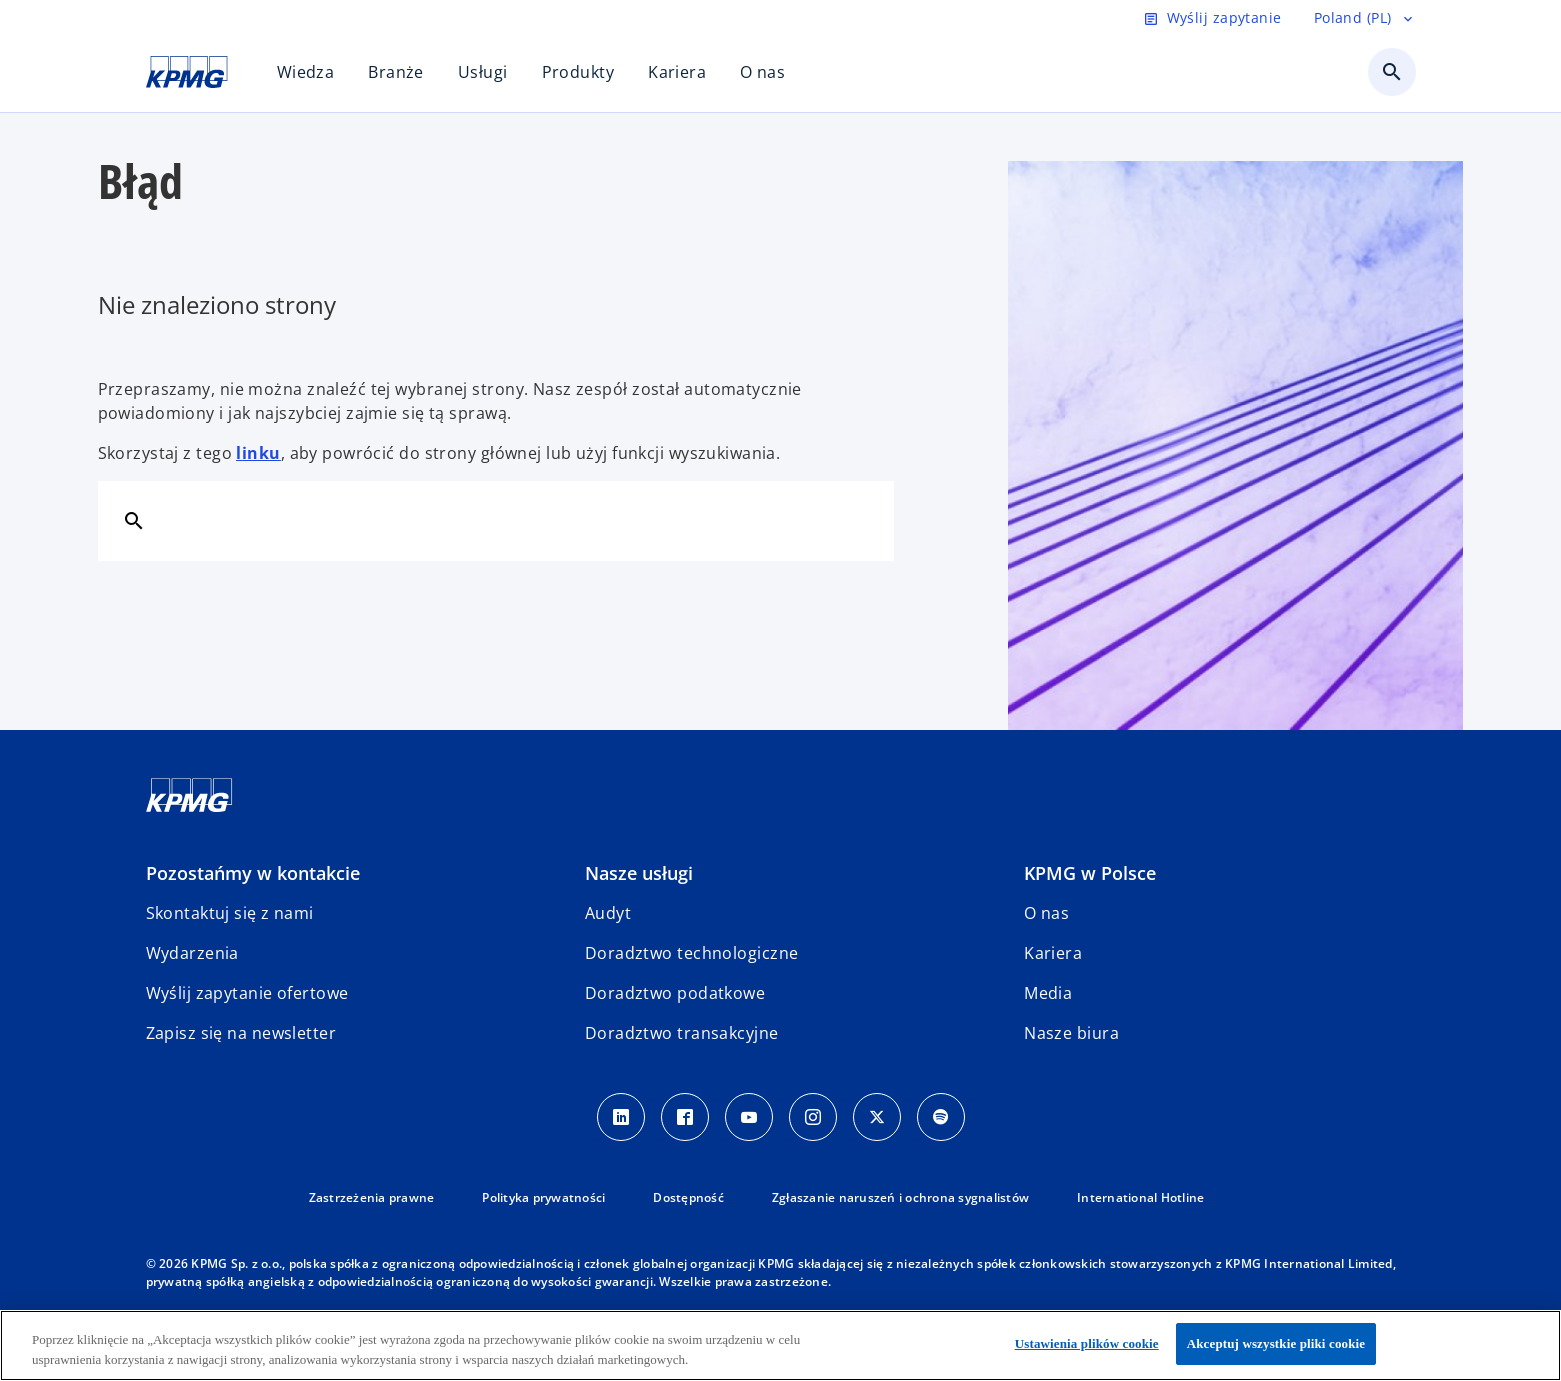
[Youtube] (749, 1117)
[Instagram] (813, 1117)
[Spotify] (941, 1117)
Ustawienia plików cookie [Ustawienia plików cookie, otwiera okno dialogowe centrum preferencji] (1087, 1343)
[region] (780, 1345)
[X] (877, 1117)
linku (258, 453)
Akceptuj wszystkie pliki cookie (1276, 1343)
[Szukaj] (134, 520)
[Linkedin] (621, 1117)
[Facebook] (685, 1117)
